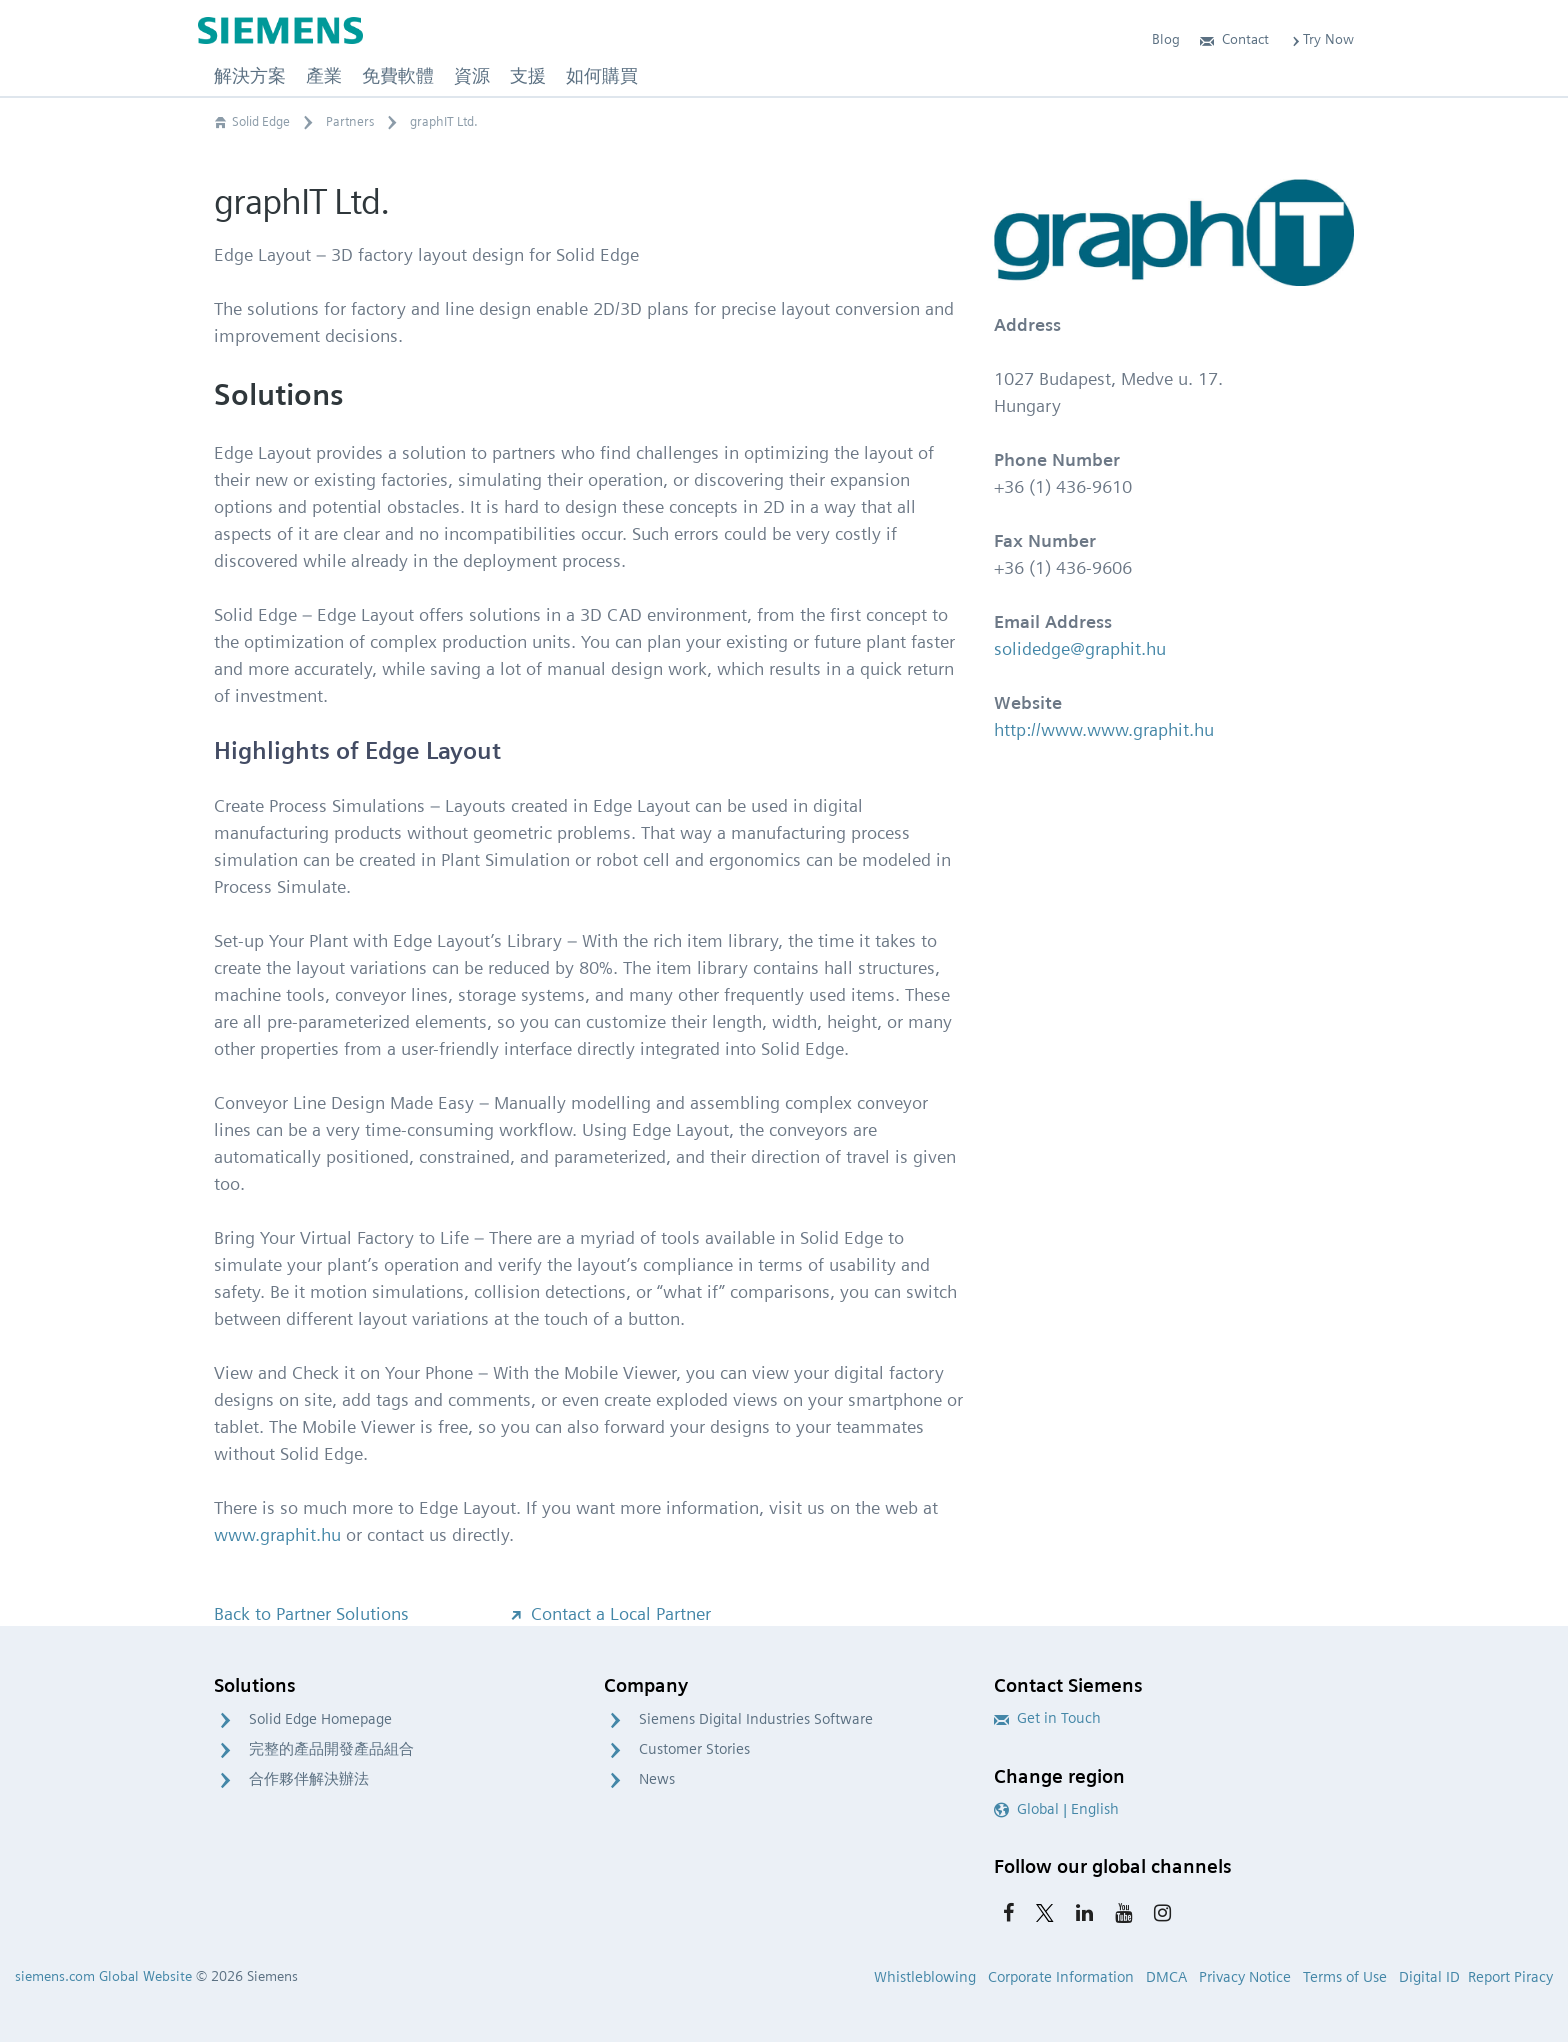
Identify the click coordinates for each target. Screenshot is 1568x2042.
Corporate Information (1061, 1977)
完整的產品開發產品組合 (331, 1749)
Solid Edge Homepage (320, 1719)
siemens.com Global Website (103, 1976)
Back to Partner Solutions (311, 1613)
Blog (1166, 39)
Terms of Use (1345, 1977)
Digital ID (1429, 1977)
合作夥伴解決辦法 (309, 1779)
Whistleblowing (925, 1977)
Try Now (1321, 39)
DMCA (1166, 1977)
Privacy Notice (1245, 1977)
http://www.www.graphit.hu (1104, 729)
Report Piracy (1510, 1977)
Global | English (1056, 1809)
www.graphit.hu (277, 1534)
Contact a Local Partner (609, 1613)
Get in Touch (1047, 1718)
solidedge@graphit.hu (1080, 648)
